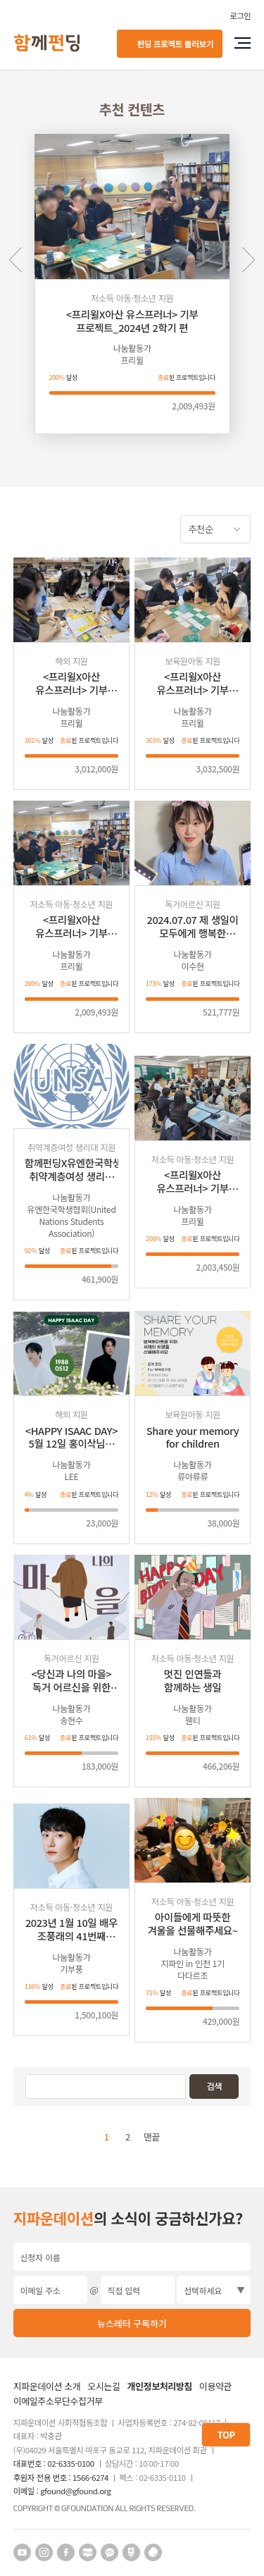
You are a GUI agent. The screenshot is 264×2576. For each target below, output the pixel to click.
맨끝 (152, 2137)
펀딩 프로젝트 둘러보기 (175, 43)
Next (248, 260)
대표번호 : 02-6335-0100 (53, 2464)
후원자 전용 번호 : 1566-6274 (60, 2478)
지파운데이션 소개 (47, 2386)
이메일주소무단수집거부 (58, 2401)
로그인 (240, 15)
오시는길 (104, 2386)
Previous (16, 260)
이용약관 (215, 2386)
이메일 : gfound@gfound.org (62, 2491)
